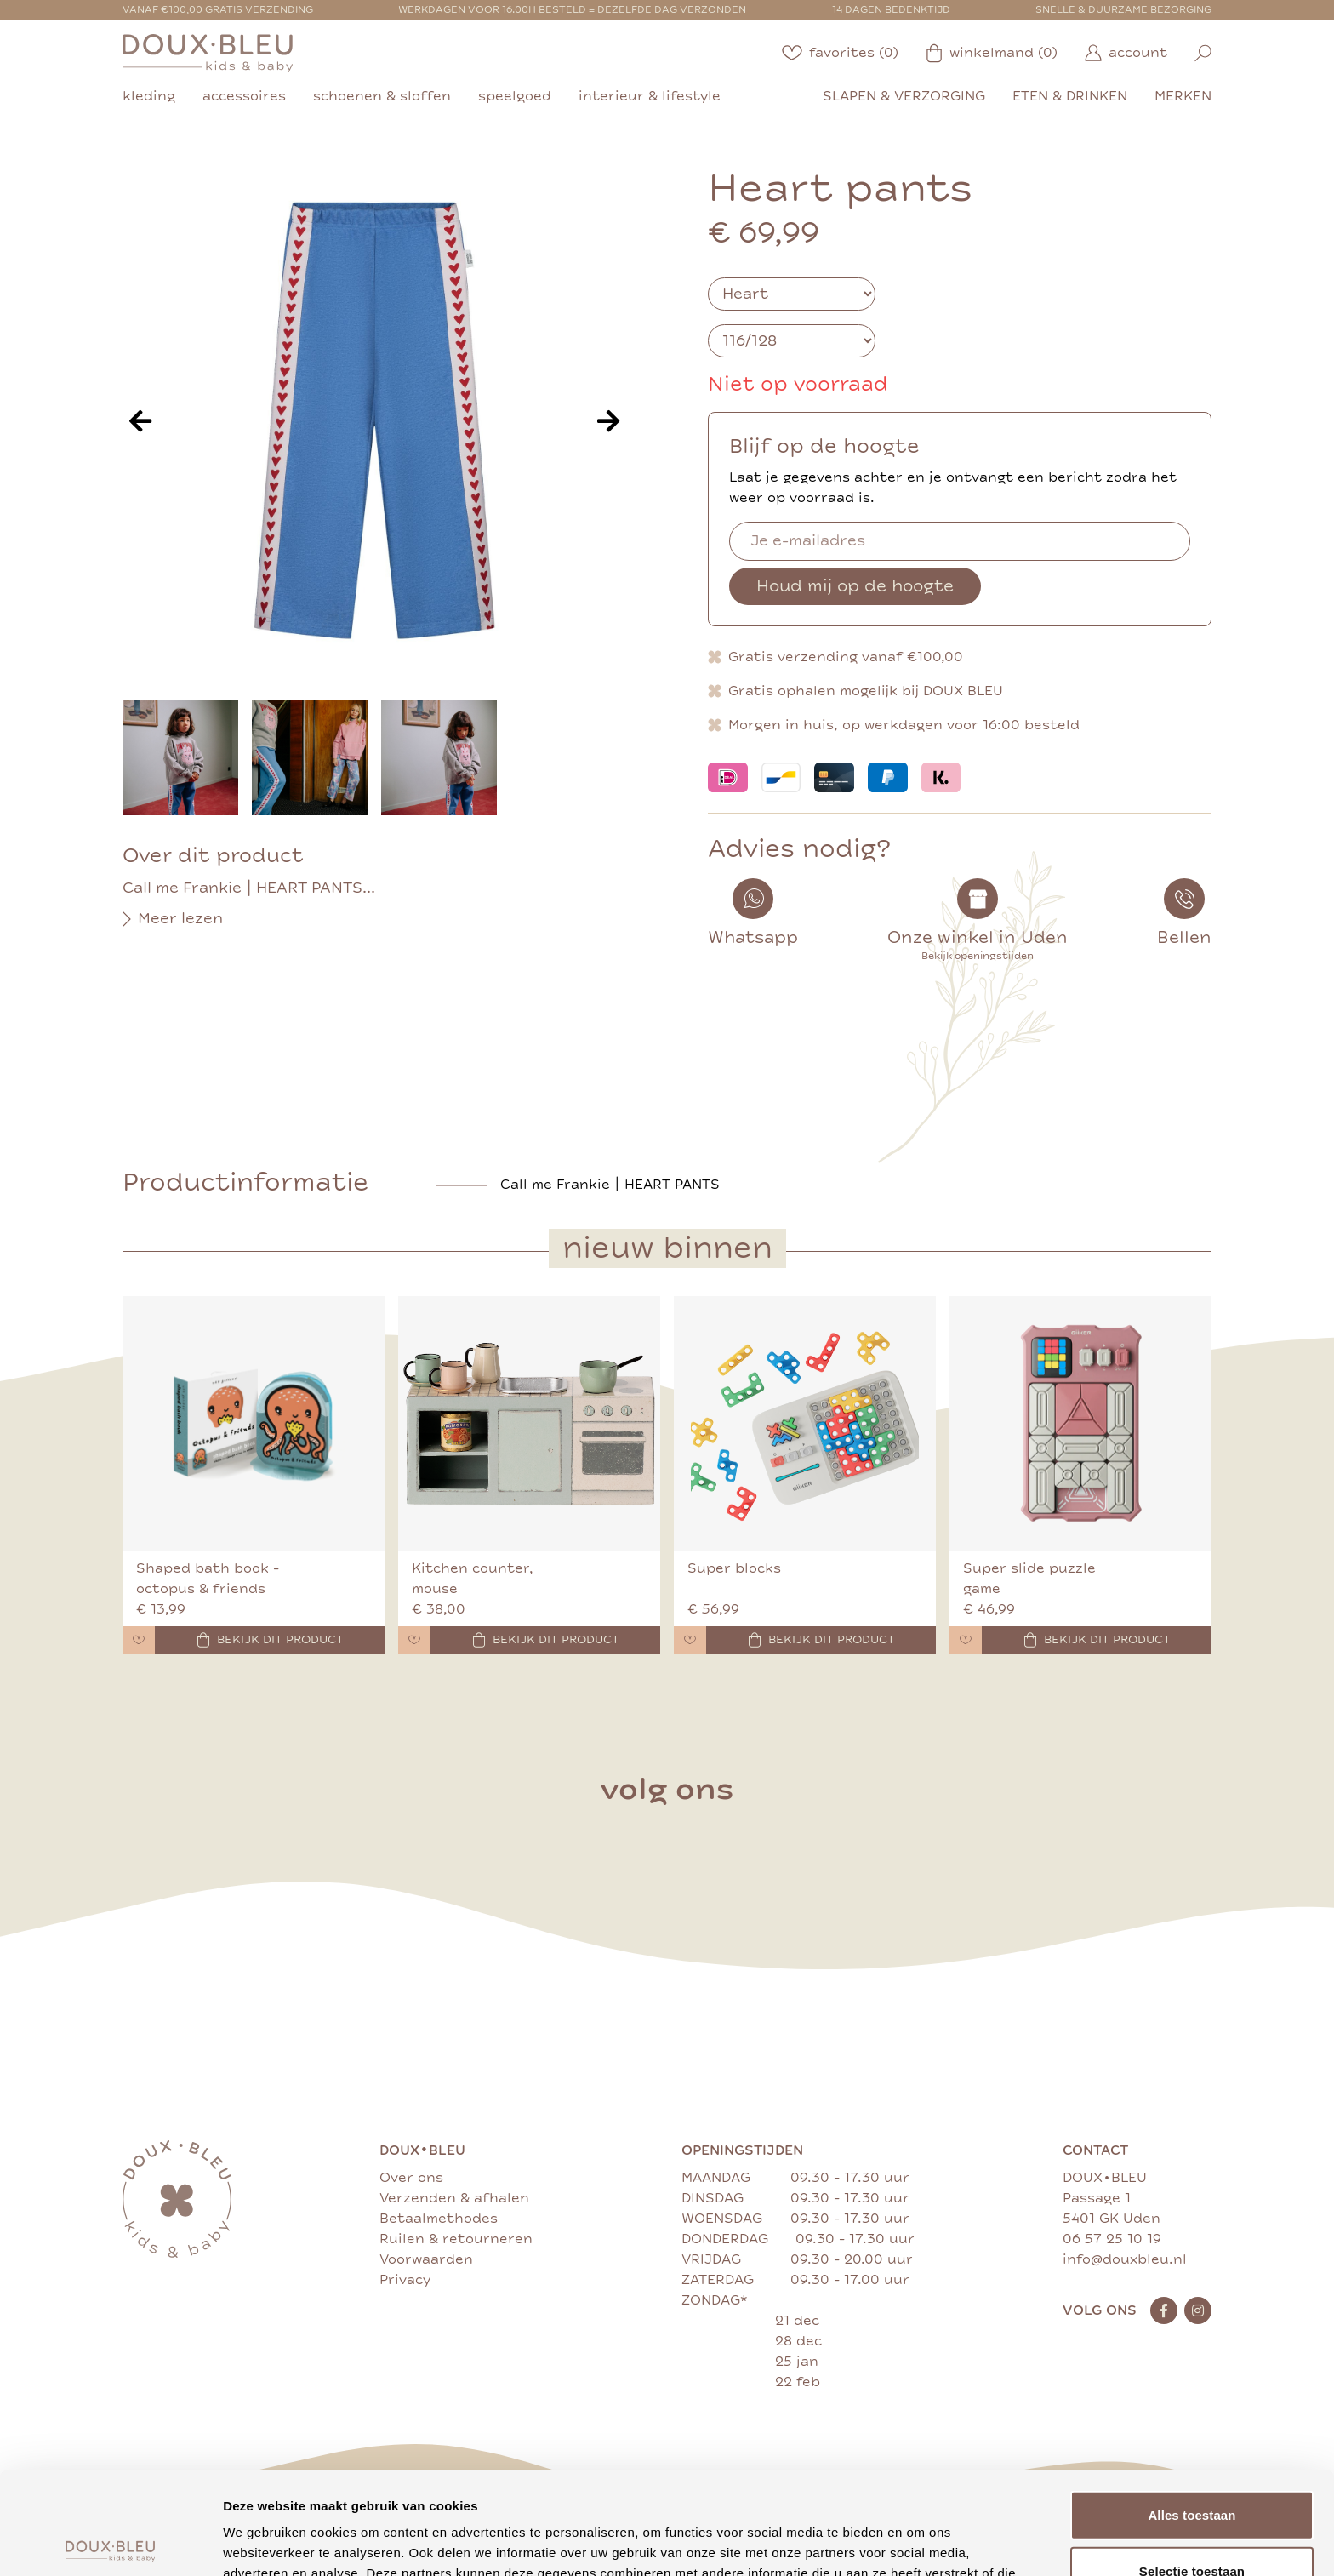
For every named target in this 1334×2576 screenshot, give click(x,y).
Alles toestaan (1191, 2409)
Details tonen (919, 2542)
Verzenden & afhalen (454, 2198)
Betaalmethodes (438, 2218)
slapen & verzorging (904, 96)
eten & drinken (1069, 96)
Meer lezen (173, 919)
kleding (149, 96)
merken (1182, 96)
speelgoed (514, 96)
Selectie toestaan (1192, 2465)
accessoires (244, 96)
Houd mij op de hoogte (855, 586)
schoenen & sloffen (382, 96)
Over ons (411, 2177)
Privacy (404, 2279)
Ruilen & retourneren (456, 2239)
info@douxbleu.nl (1125, 2259)
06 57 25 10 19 (1112, 2239)
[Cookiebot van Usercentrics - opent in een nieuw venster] (110, 2543)
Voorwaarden (426, 2259)
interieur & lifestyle (650, 96)
